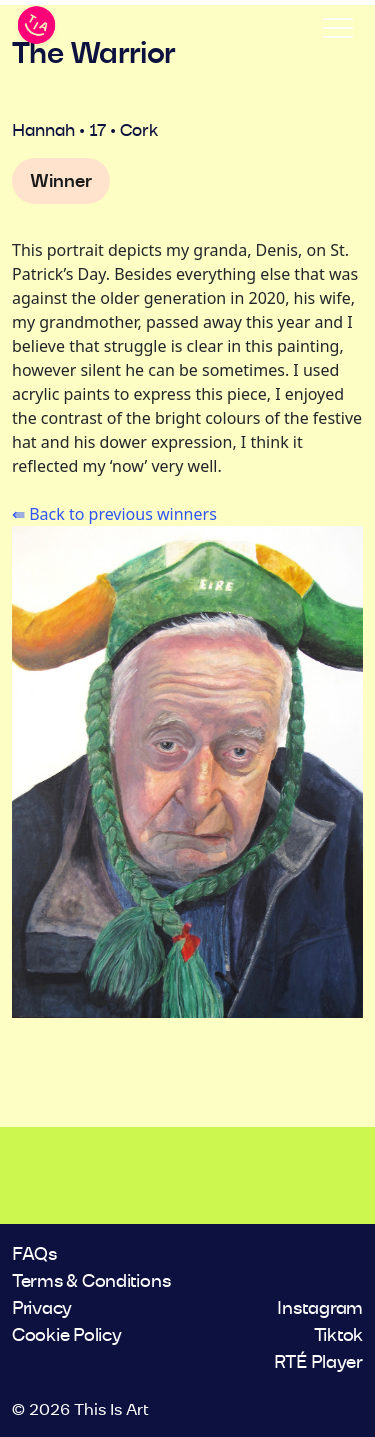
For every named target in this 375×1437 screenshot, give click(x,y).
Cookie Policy (67, 1336)
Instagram (320, 1309)
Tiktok (338, 1336)
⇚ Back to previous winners (114, 514)
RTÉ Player (318, 1363)
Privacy (42, 1309)
